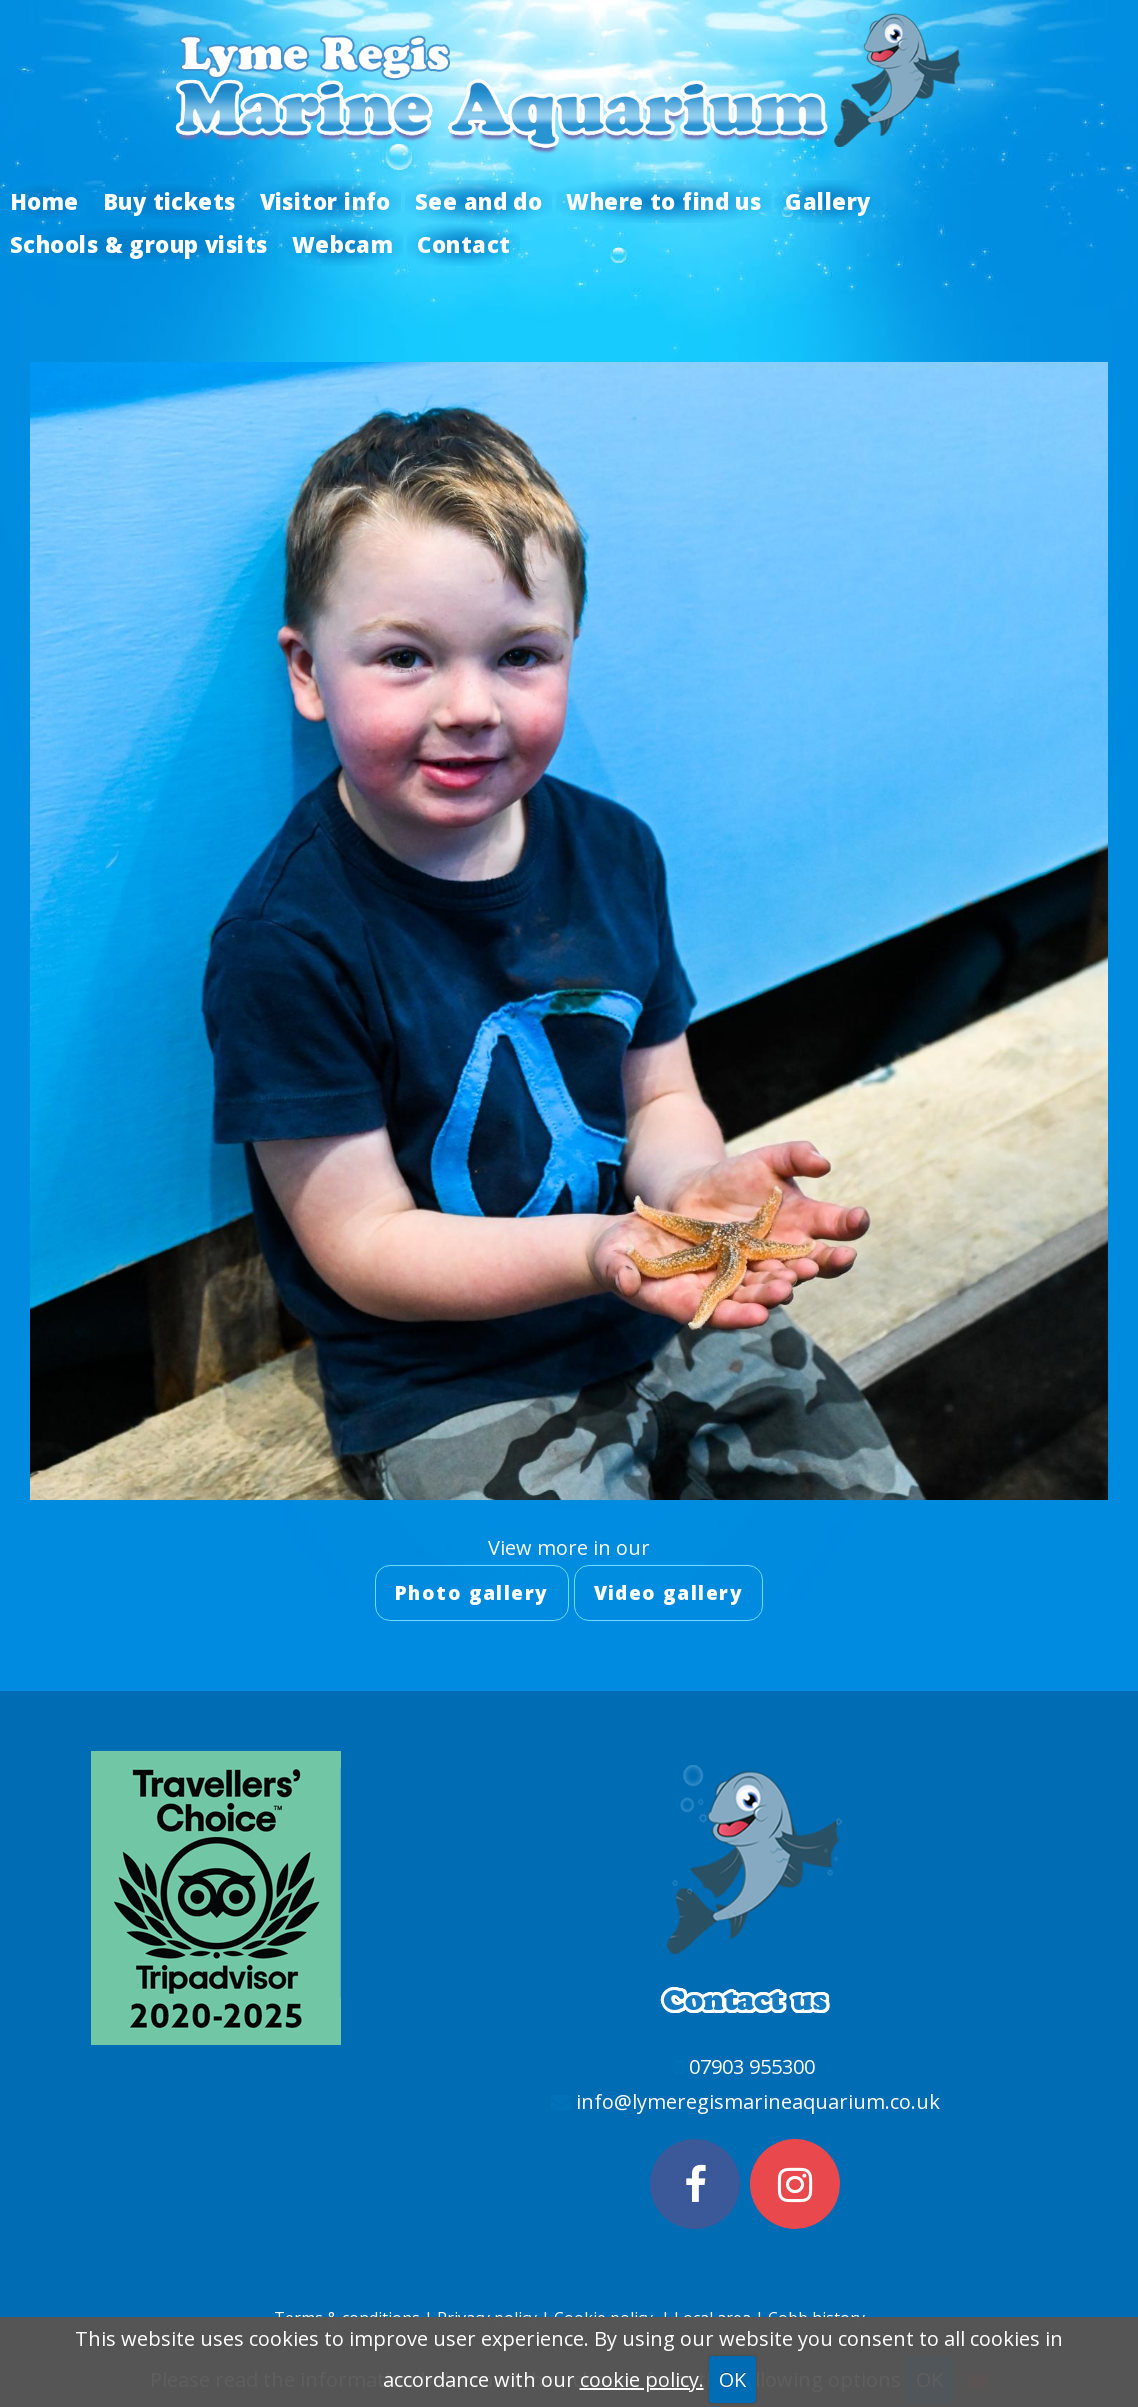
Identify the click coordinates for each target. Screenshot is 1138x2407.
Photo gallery (472, 1593)
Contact (463, 244)
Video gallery (669, 1593)
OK (732, 2379)
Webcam (343, 244)
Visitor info (325, 201)
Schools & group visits (139, 244)
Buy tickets (169, 201)
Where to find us (663, 201)
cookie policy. (642, 2379)
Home (44, 201)
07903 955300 (752, 2066)
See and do (478, 201)
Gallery (827, 201)
